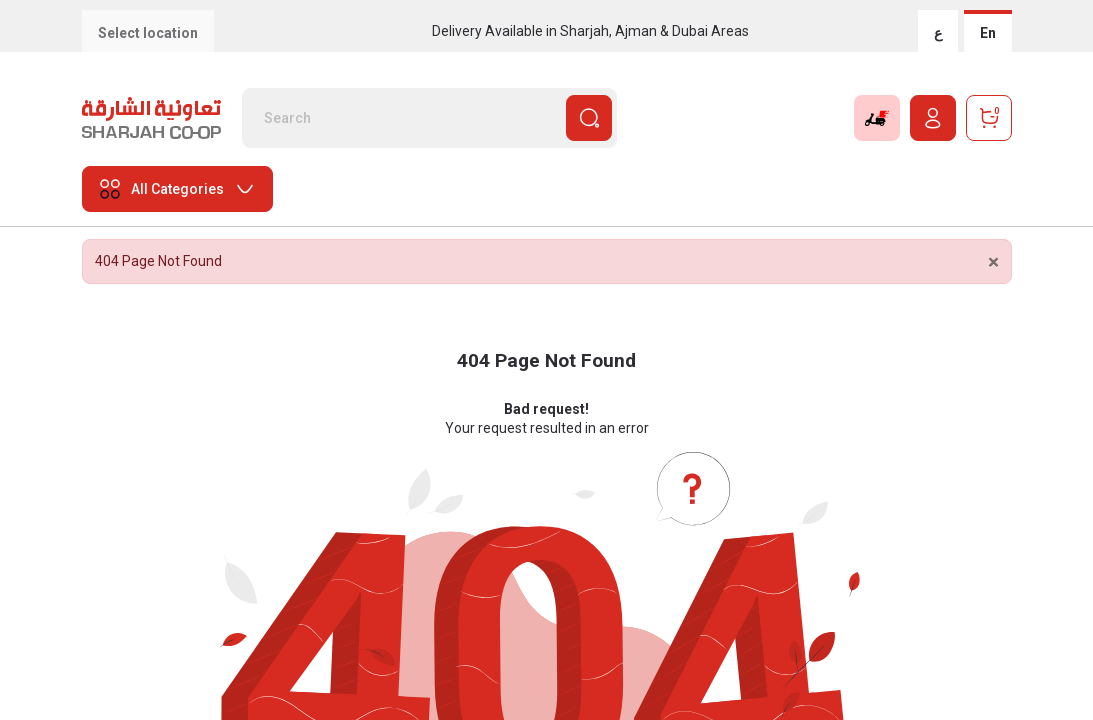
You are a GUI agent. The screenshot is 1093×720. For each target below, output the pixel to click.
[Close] (993, 262)
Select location (148, 33)
